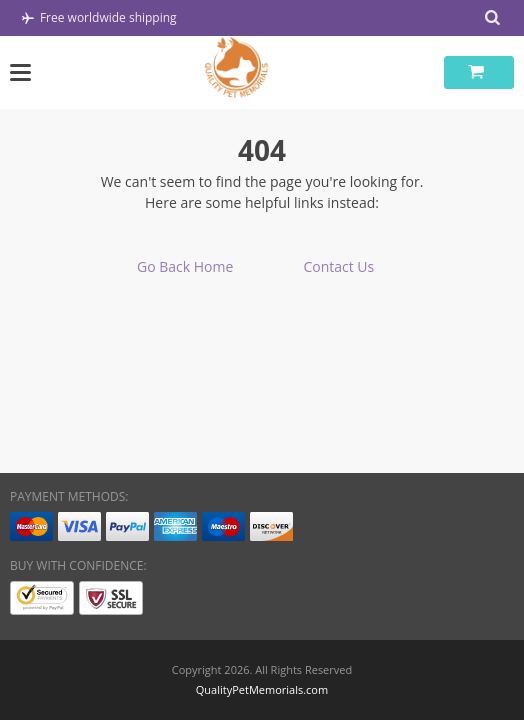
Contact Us (338, 266)
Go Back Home (185, 266)
